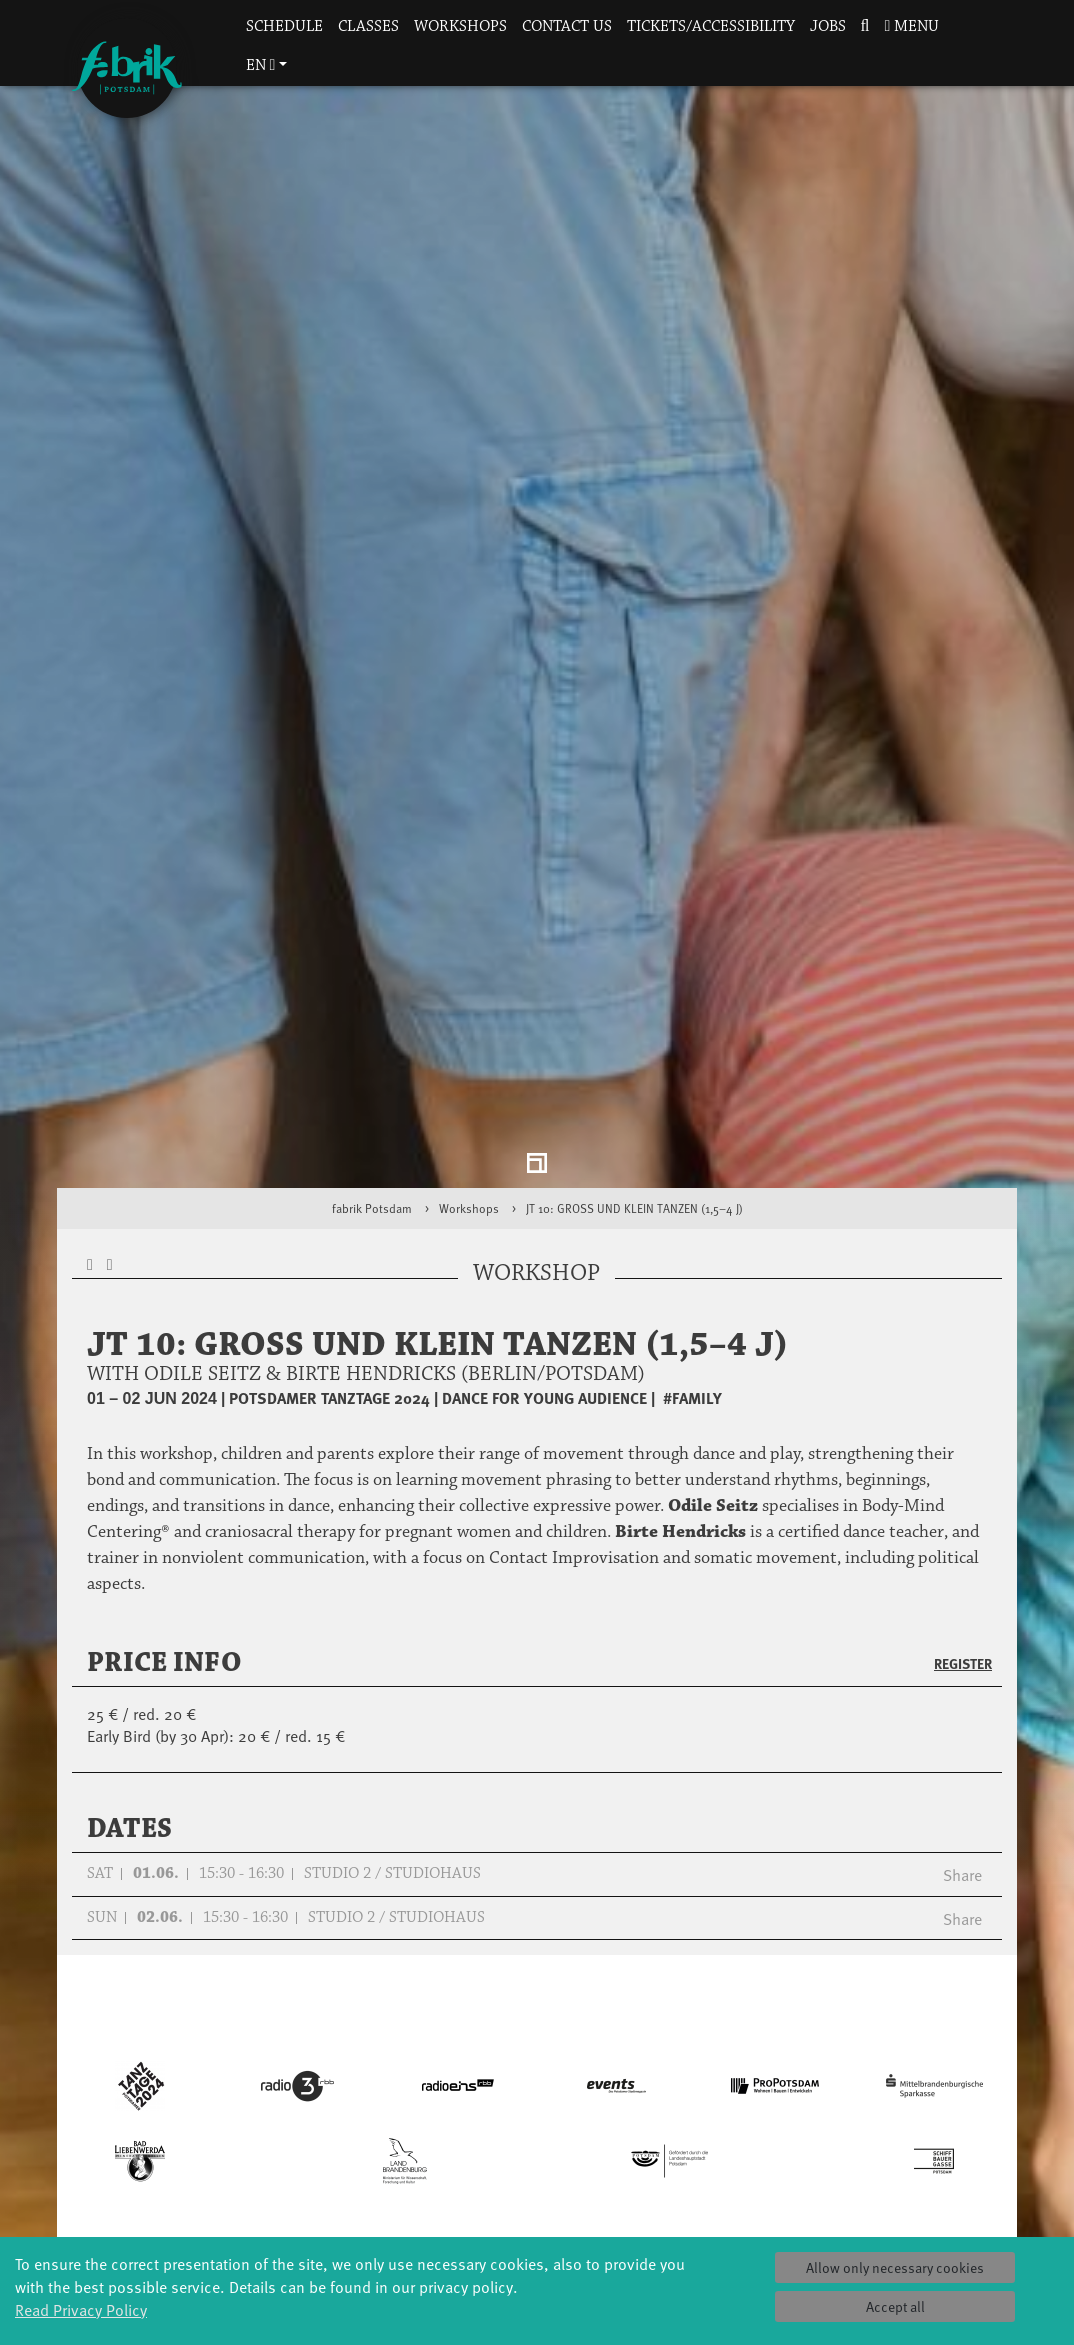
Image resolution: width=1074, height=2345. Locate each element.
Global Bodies (217, 2171)
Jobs (828, 26)
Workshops (460, 26)
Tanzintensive (376, 2231)
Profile (697, 2171)
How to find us (856, 2231)
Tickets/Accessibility (711, 26)
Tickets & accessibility (857, 2181)
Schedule (284, 26)
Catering (857, 2211)
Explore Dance (536, 2171)
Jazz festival (217, 2191)
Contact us (567, 26)
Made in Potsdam (217, 2231)
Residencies (537, 2211)
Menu (911, 26)
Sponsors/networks (696, 2231)
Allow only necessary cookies (895, 2267)
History (696, 2191)
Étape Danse (537, 2191)
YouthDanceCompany (377, 2171)
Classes (368, 26)
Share (962, 1723)
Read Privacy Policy (81, 2309)
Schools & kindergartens (377, 2201)
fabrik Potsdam (372, 1057)
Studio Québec (537, 2231)
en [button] (261, 65)
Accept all (895, 2306)
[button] (865, 27)
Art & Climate (217, 2211)
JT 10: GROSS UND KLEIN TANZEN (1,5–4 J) (634, 1057)
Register (963, 1512)
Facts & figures (696, 2211)
